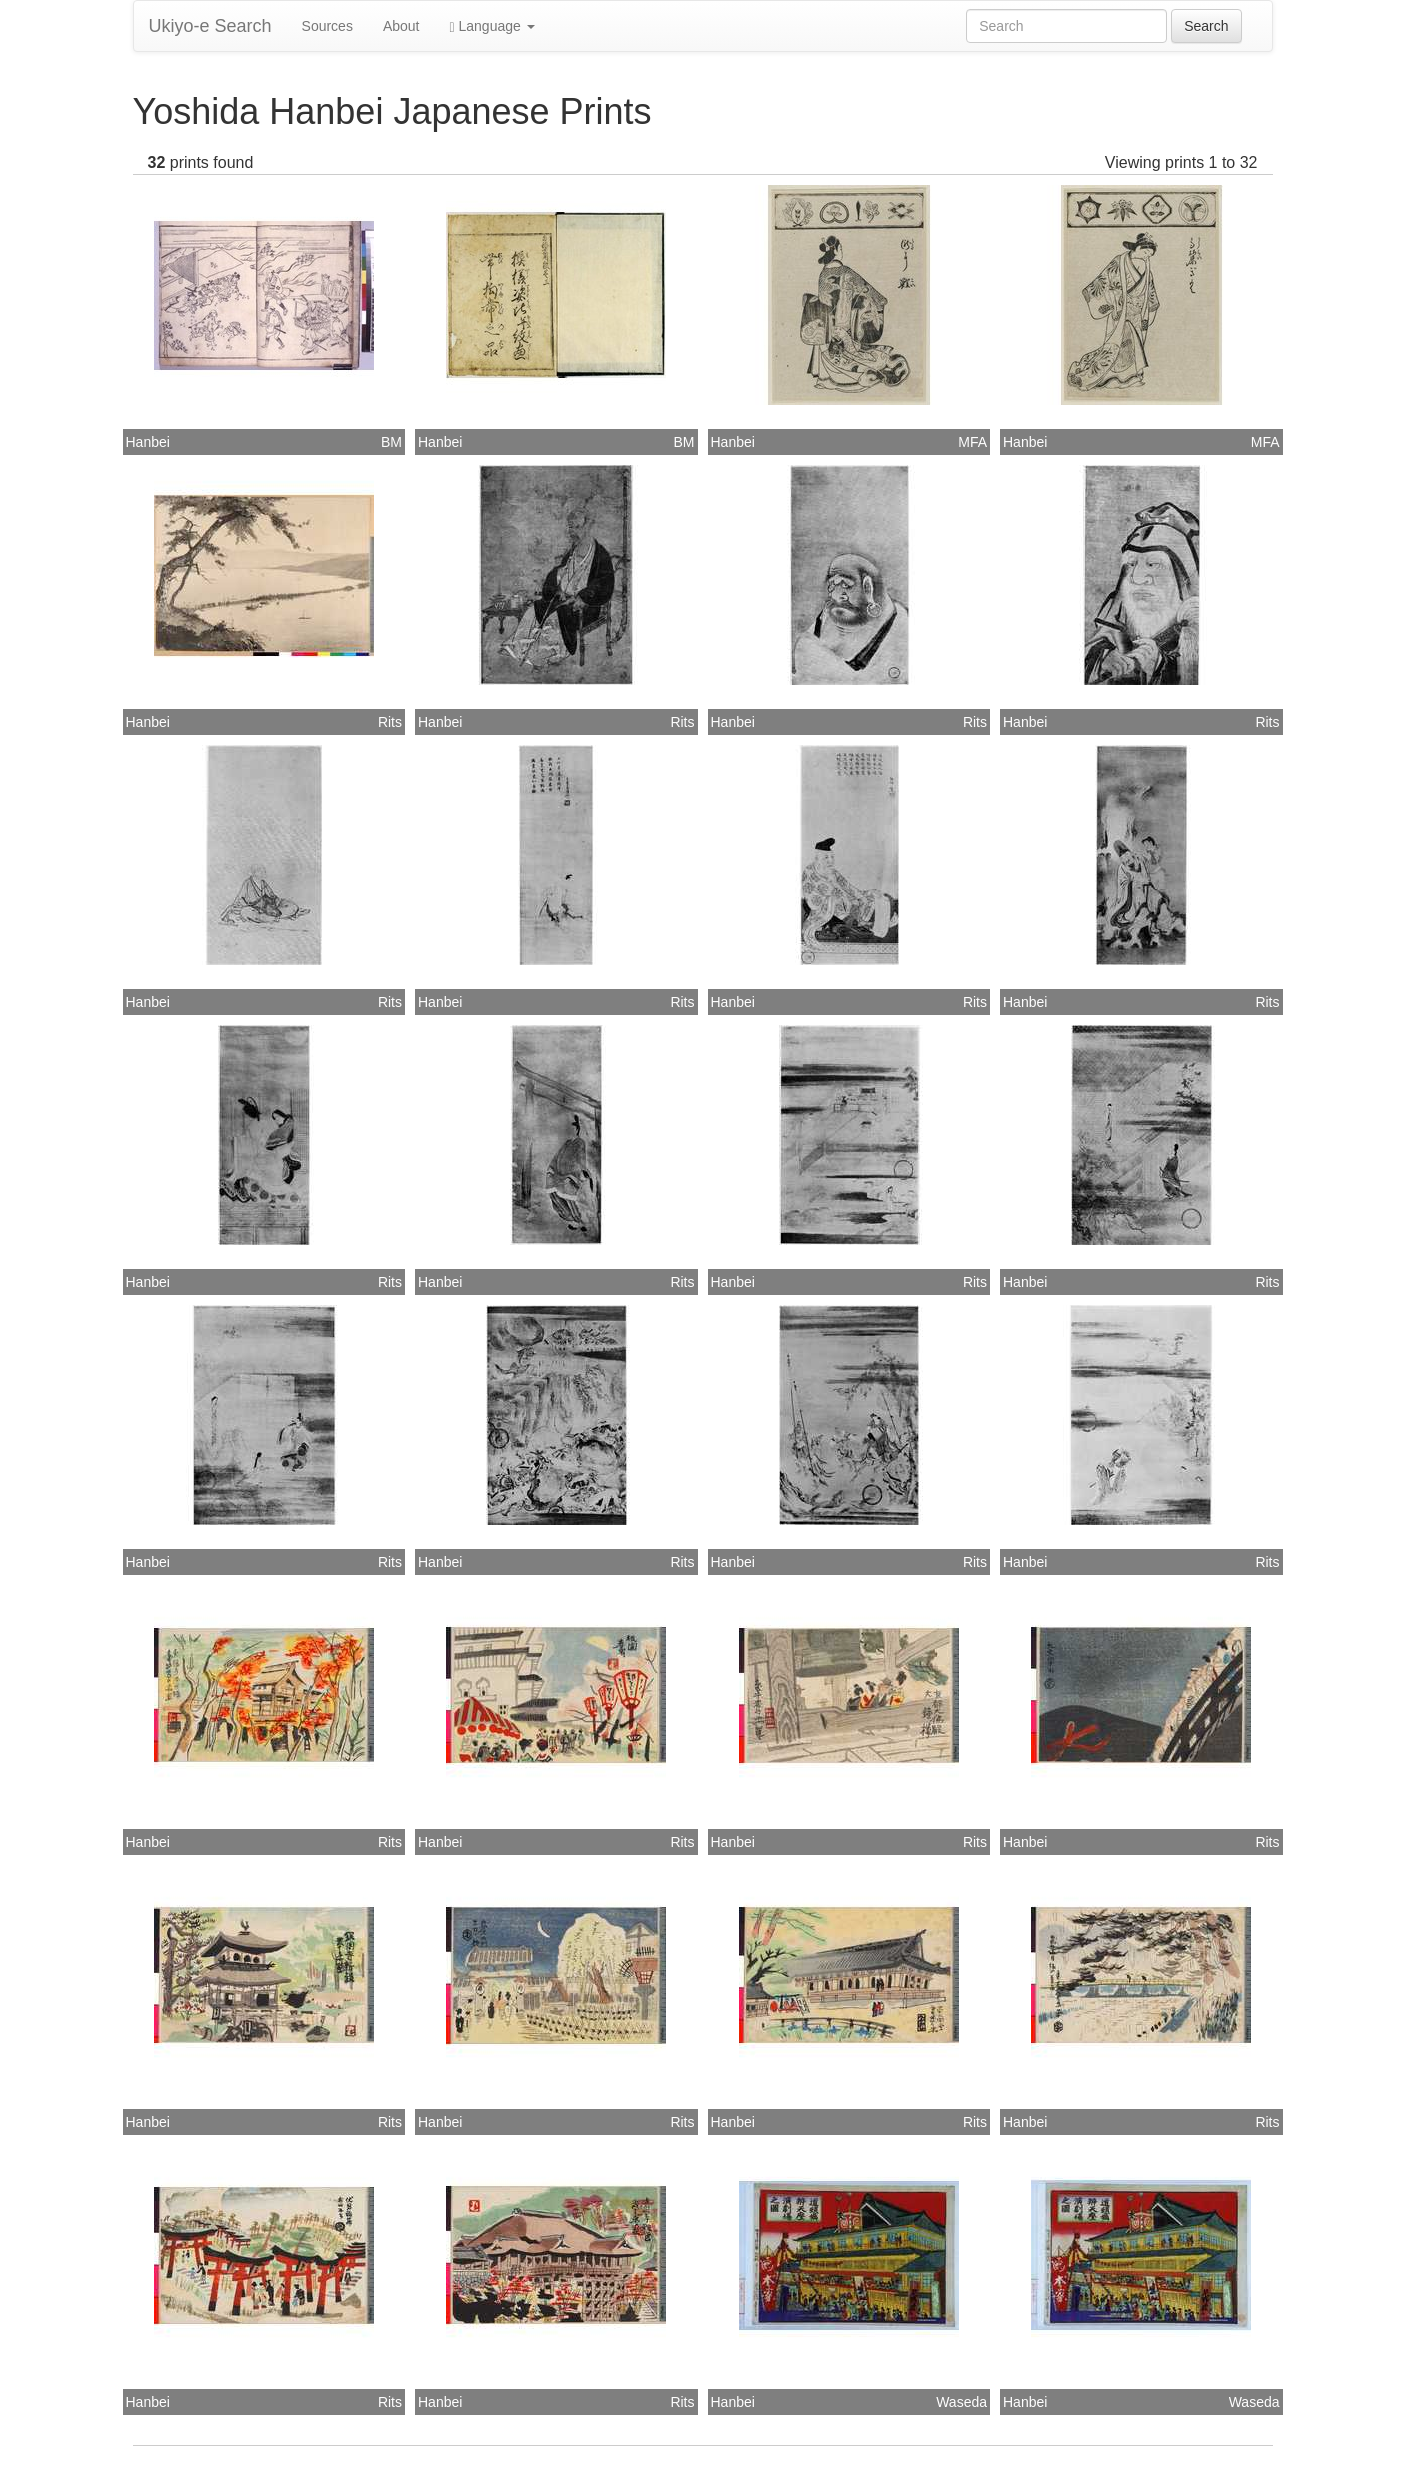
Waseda (961, 2402)
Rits (390, 722)
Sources (327, 26)
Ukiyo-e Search (210, 26)
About (401, 26)
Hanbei (148, 442)
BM (391, 442)
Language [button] (492, 26)
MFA (972, 442)
